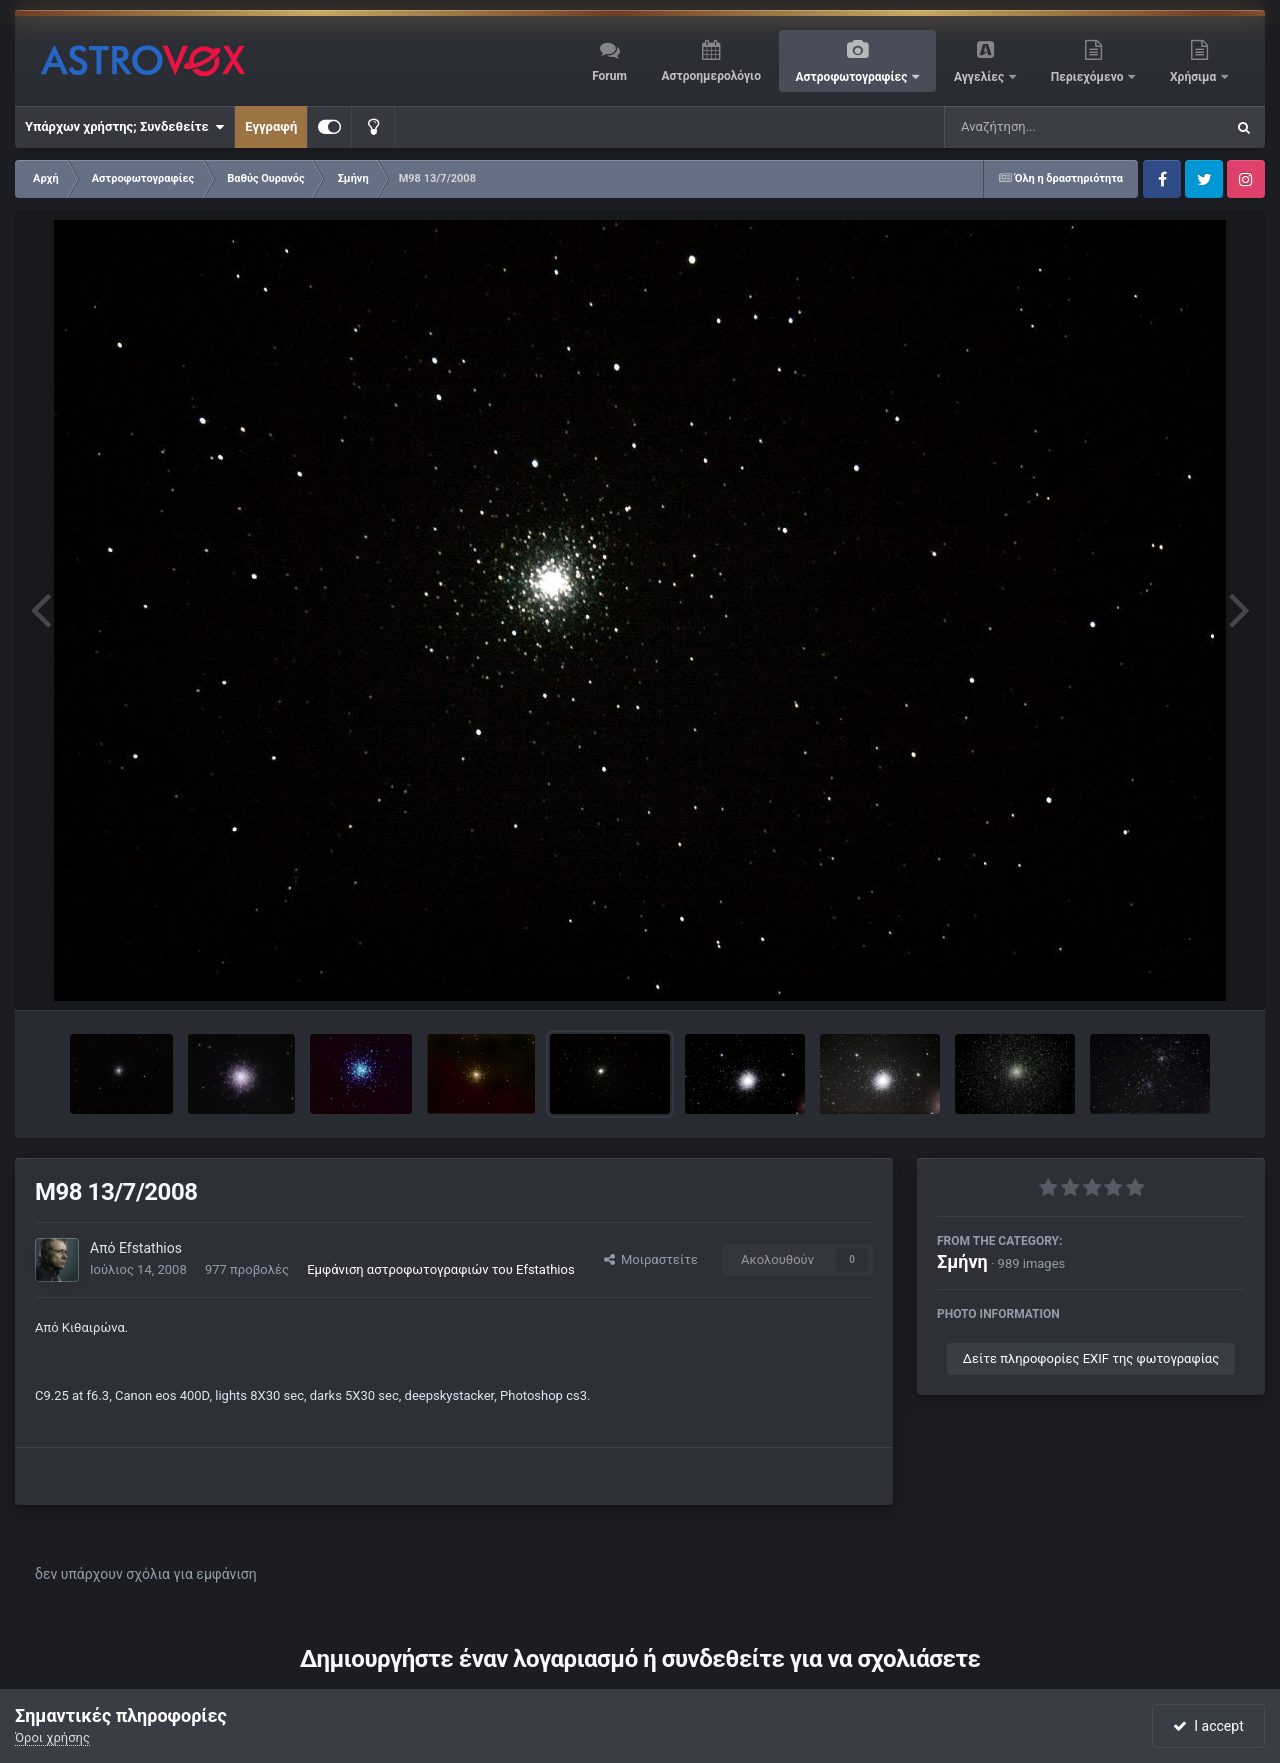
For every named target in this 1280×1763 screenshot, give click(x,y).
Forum (609, 76)
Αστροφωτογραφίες (853, 77)
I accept (1208, 1726)
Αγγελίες (980, 77)
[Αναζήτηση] (1044, 127)
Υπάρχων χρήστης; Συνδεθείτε (124, 127)
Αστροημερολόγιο (710, 76)
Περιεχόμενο (1089, 77)
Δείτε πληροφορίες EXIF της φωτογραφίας (1091, 1358)
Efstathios (150, 1248)
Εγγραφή (271, 126)
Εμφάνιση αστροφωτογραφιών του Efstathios (440, 1269)
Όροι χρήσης (52, 1737)
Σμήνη (962, 1261)
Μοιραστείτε (651, 1259)
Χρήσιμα (1194, 77)
